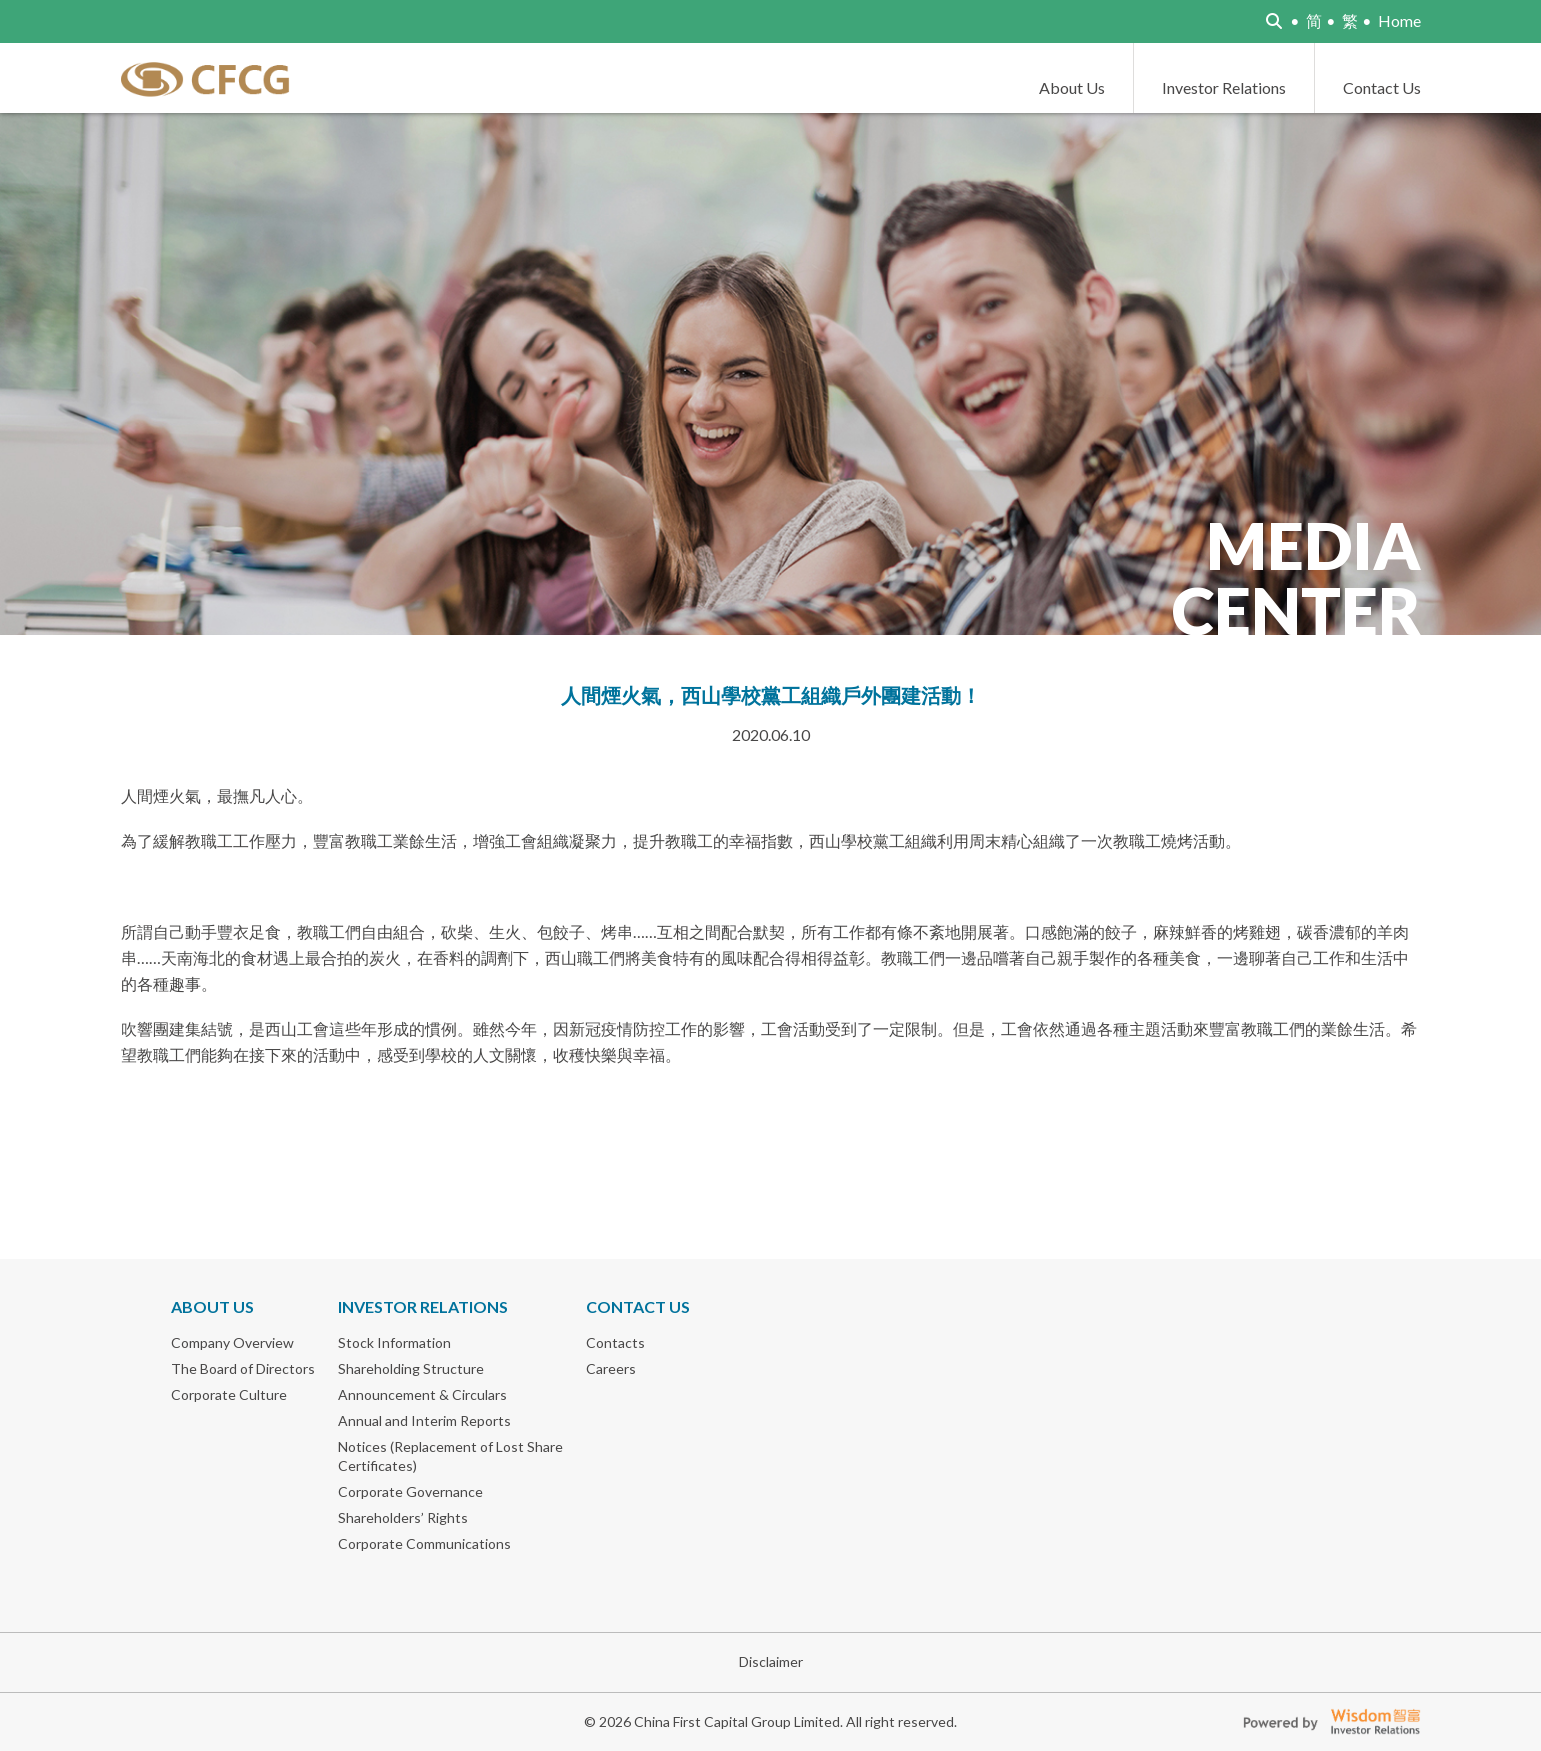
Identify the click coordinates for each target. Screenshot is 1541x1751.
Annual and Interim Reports (424, 1420)
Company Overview (232, 1342)
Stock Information (394, 1342)
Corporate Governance (410, 1491)
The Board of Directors (243, 1368)
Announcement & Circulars (422, 1394)
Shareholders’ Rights (403, 1517)
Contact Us (1382, 87)
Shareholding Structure (411, 1368)
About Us (1072, 87)
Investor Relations (1224, 87)
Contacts (615, 1342)
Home (1399, 20)
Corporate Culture (229, 1394)
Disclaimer (771, 1661)
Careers (611, 1368)
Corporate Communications (424, 1543)
